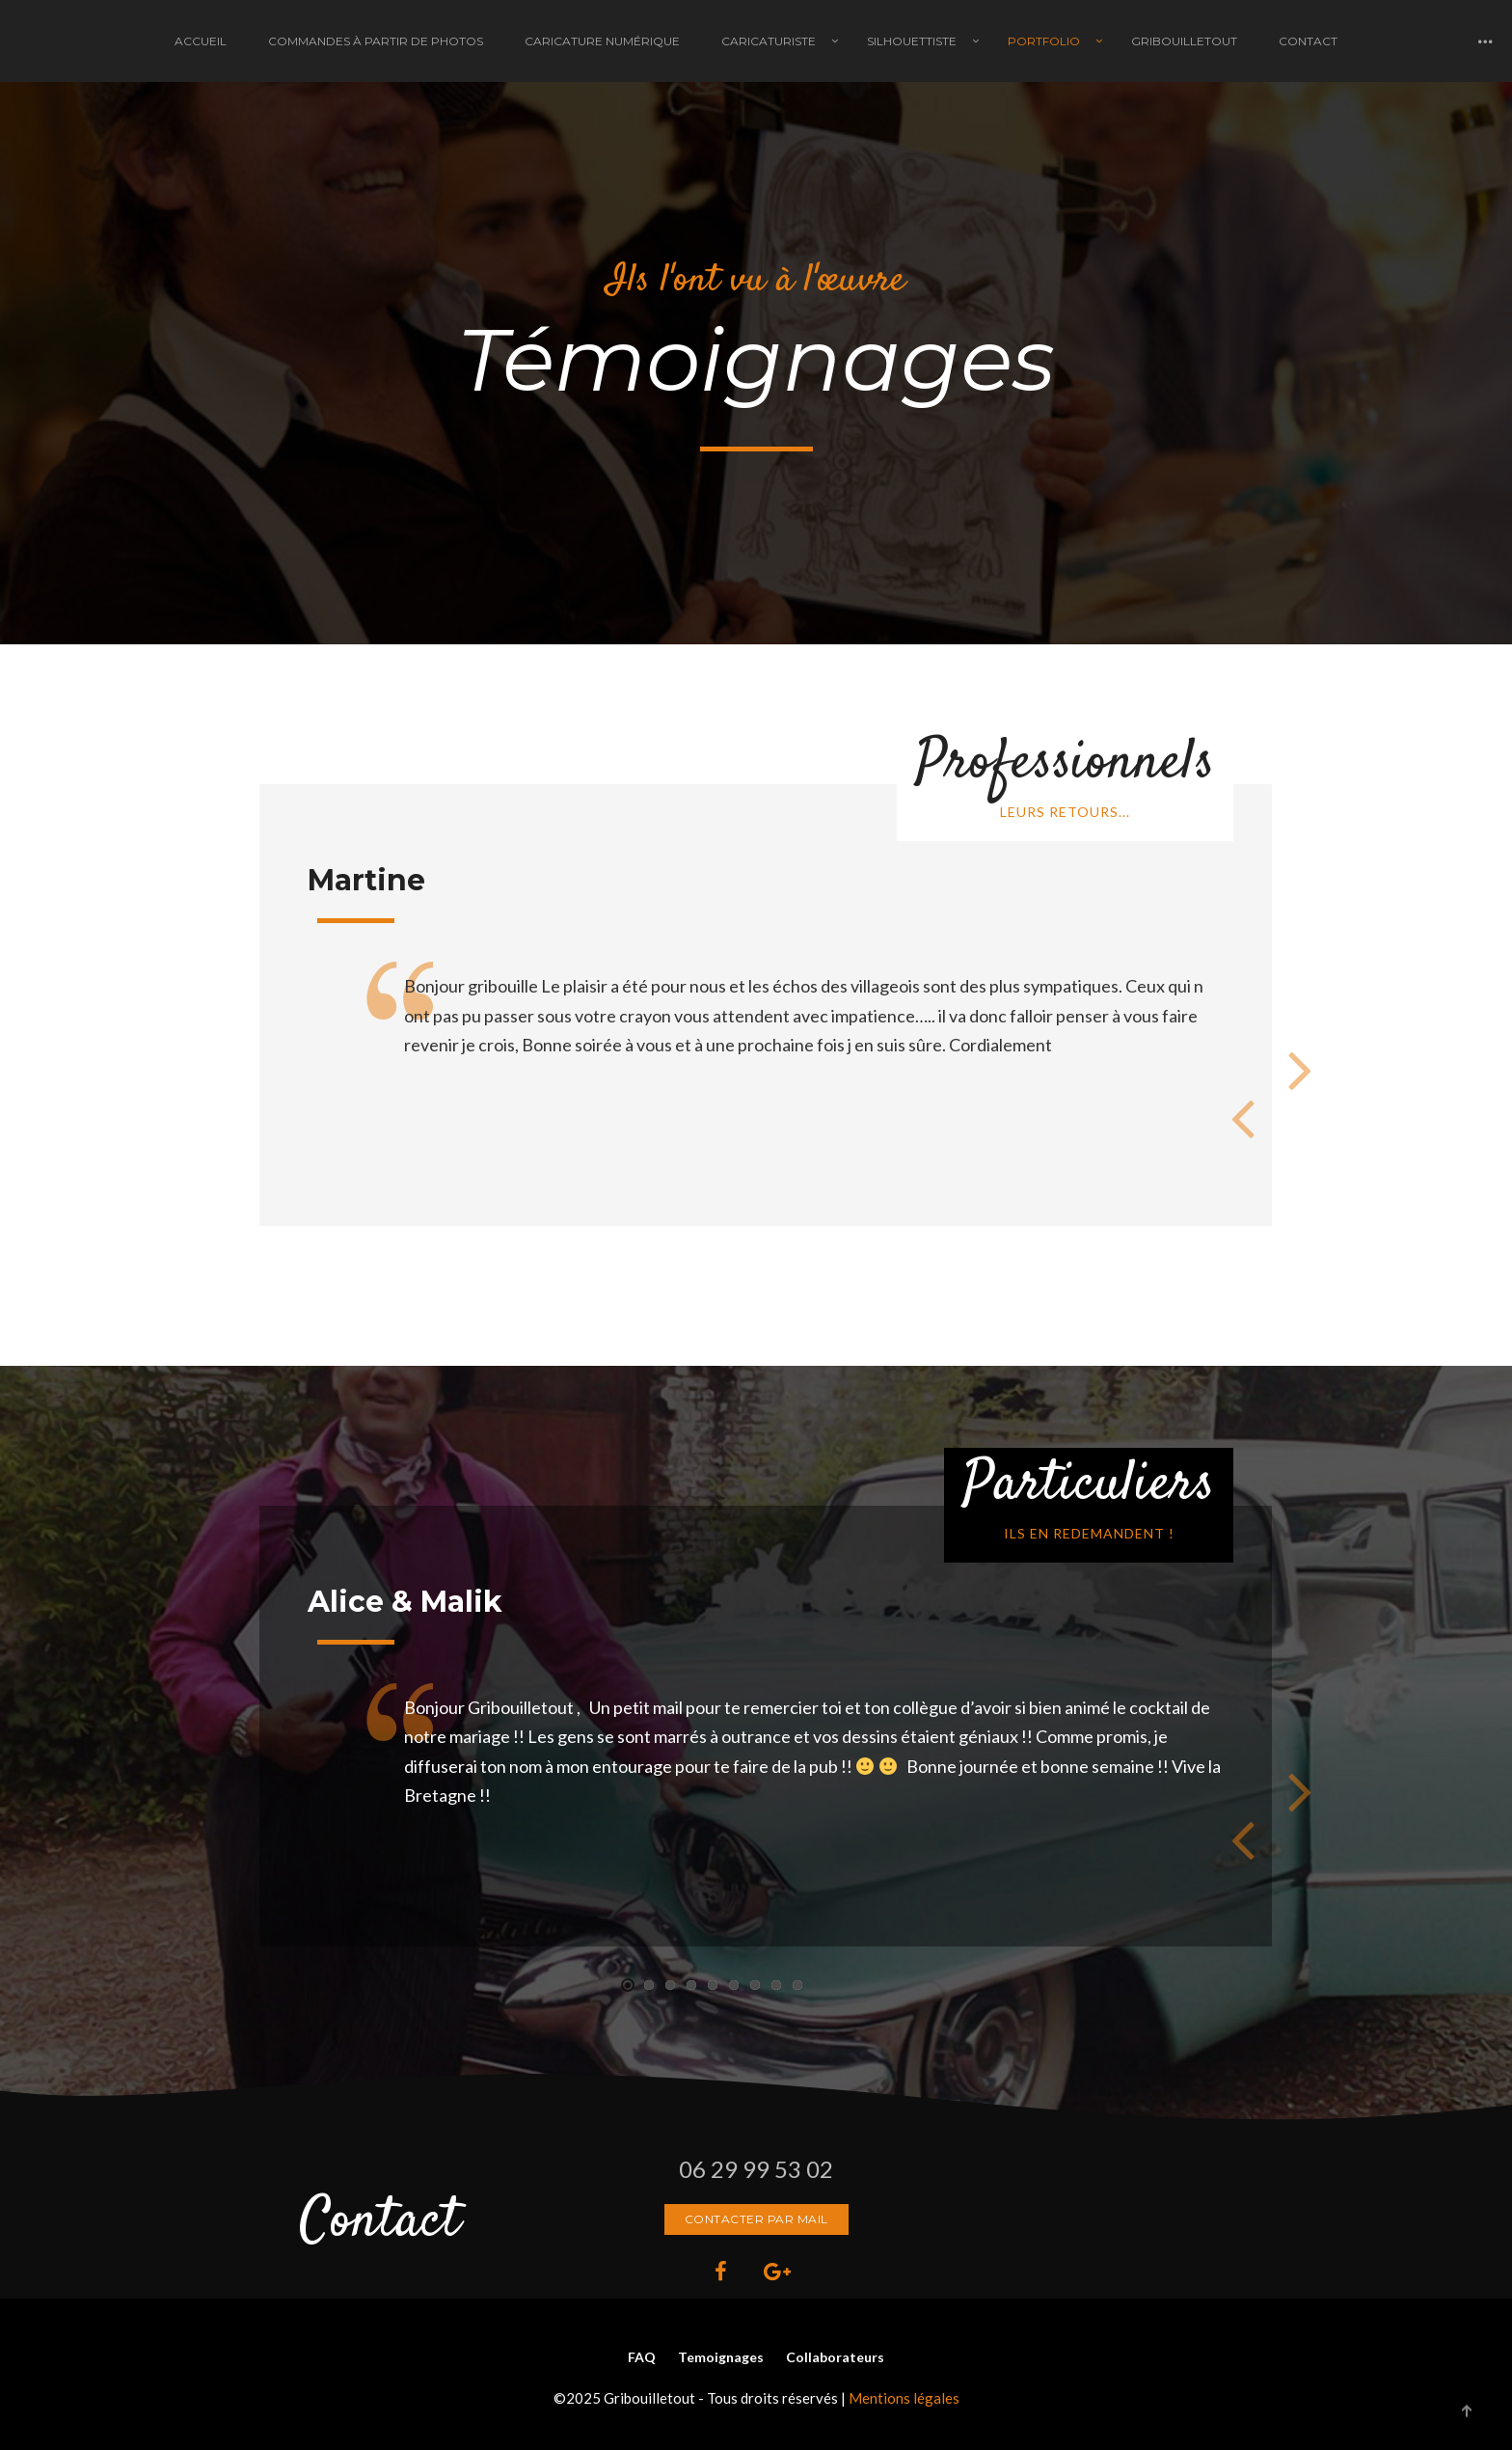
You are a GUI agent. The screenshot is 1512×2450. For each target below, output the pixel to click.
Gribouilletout (1184, 41)
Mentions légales (904, 2398)
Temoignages (721, 2357)
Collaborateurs (835, 2357)
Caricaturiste (768, 41)
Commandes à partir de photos (375, 41)
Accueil (201, 41)
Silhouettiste (912, 41)
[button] (627, 1985)
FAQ (642, 2357)
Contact (1308, 41)
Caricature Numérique (602, 41)
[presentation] (1243, 1117)
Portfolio (1044, 41)
